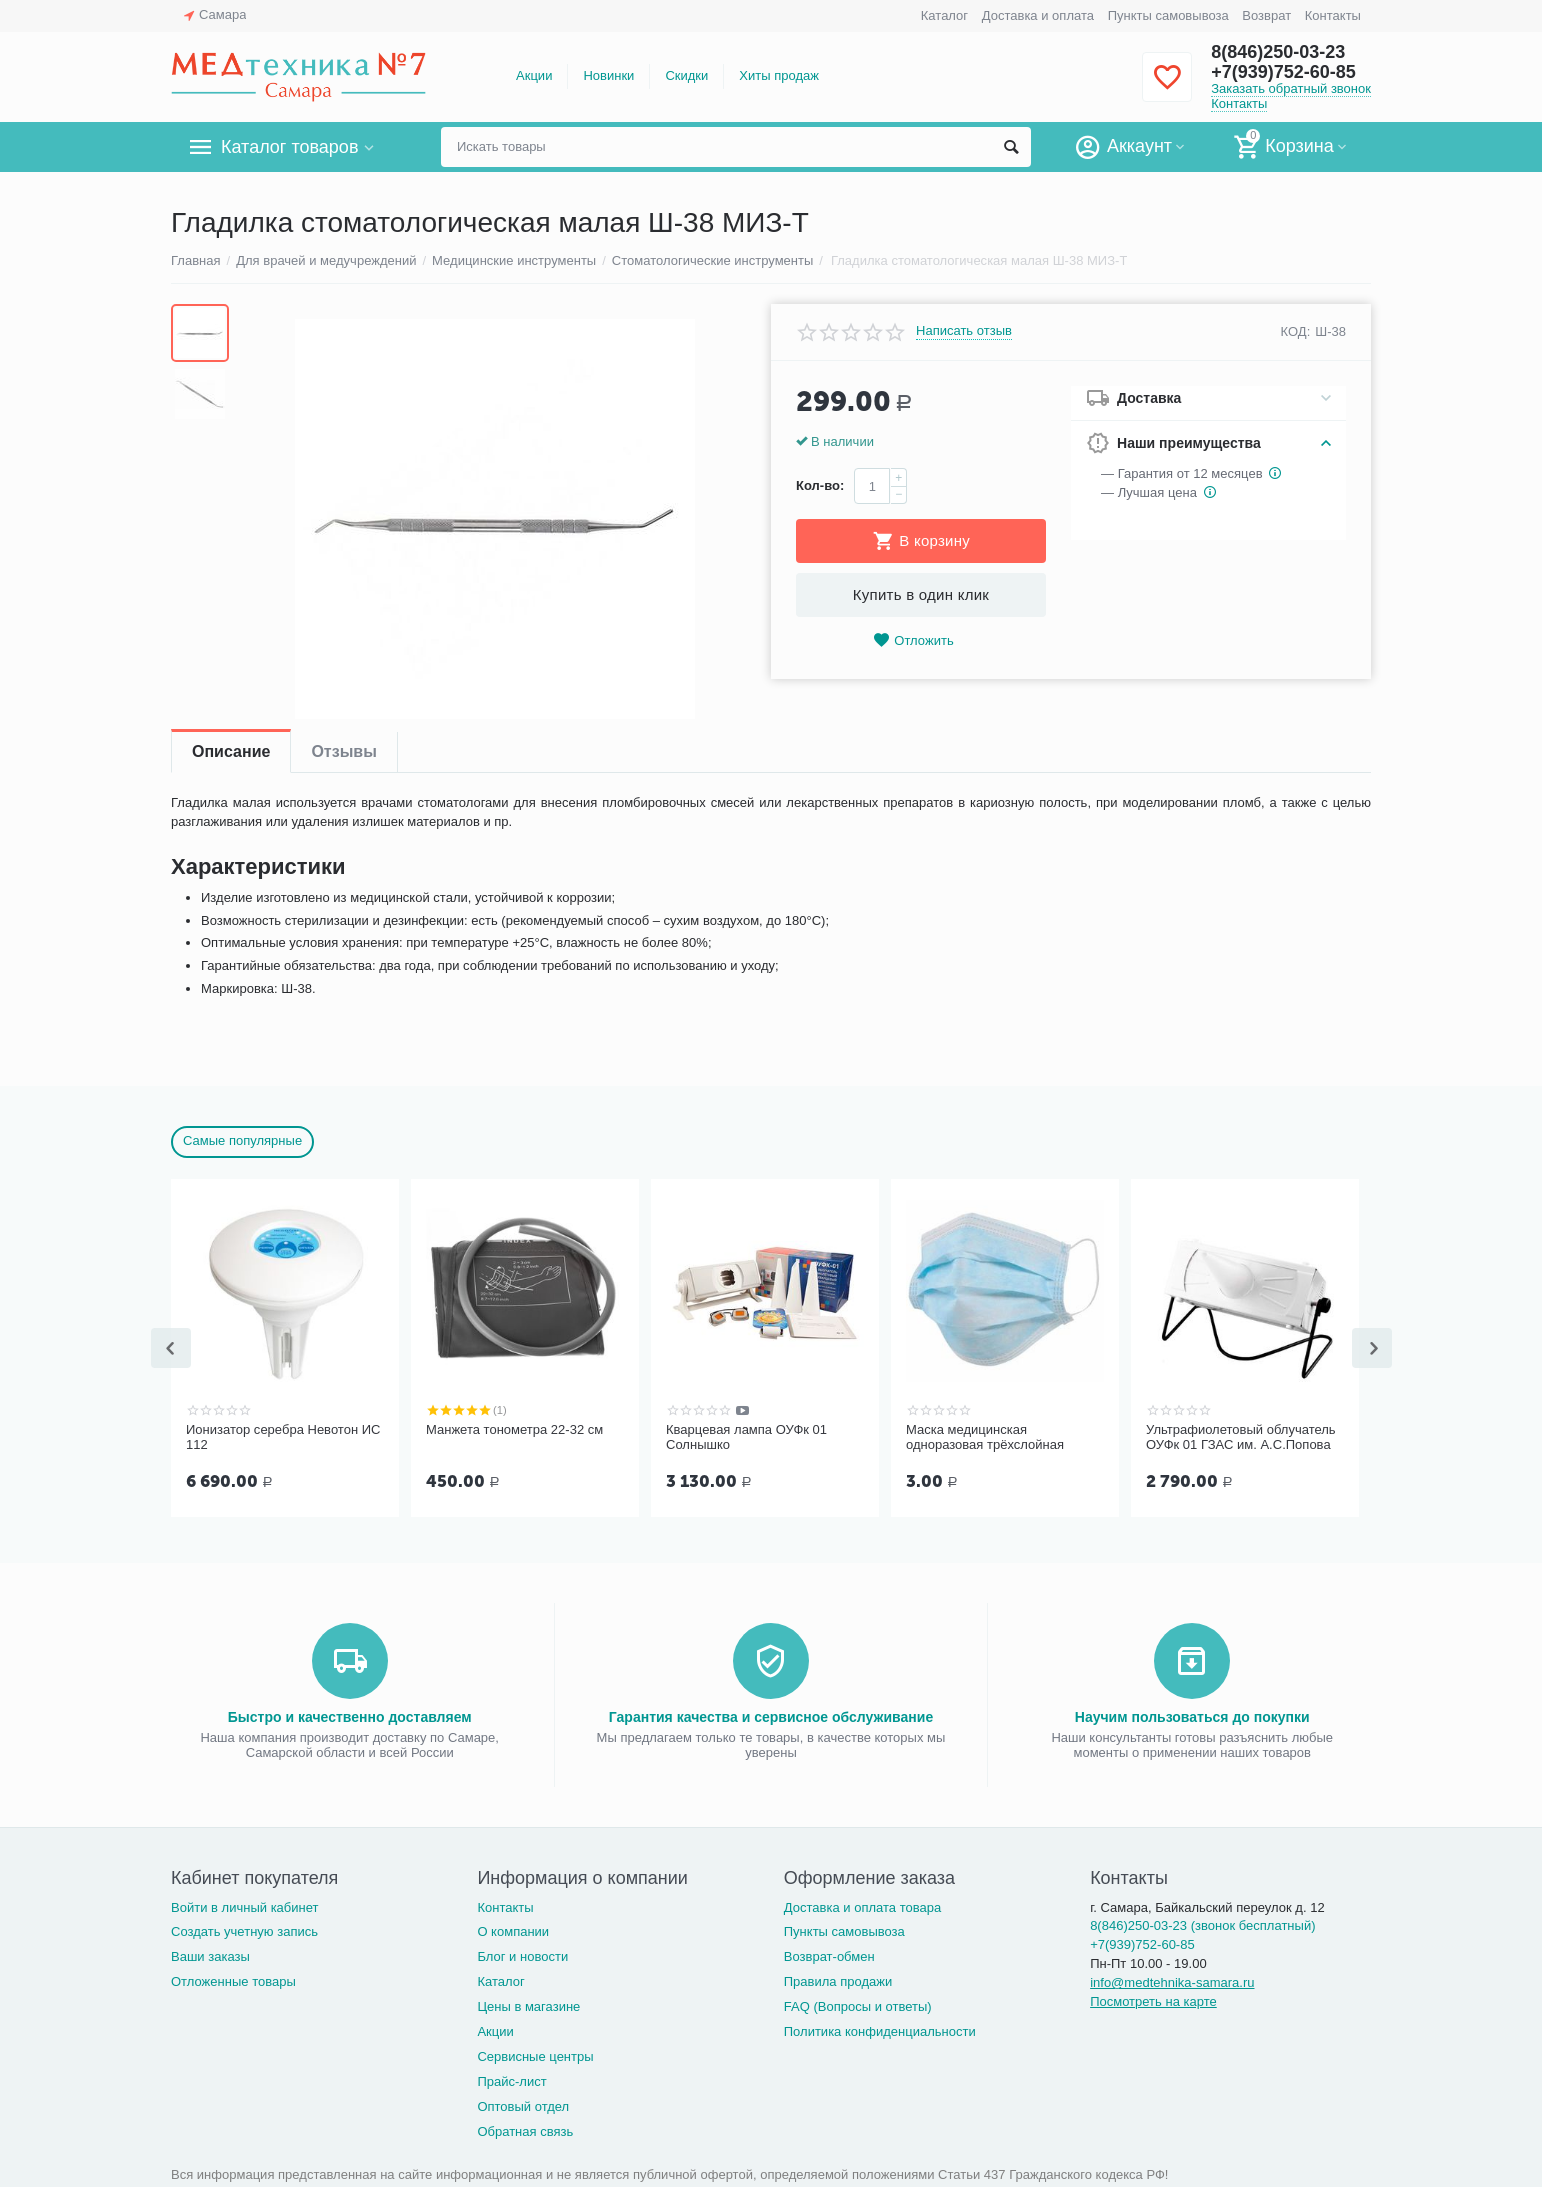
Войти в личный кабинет (245, 1905)
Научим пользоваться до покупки (1192, 1715)
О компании (513, 1929)
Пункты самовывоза (1168, 15)
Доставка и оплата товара (862, 1905)
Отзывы (343, 751)
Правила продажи (838, 1979)
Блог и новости (522, 1954)
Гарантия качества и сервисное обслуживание (771, 1715)
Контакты (1333, 15)
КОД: (1296, 331)
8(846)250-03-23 (1278, 52)
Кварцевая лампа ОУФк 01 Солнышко (746, 1437)
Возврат (1266, 15)
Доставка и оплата (1038, 15)
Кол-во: (820, 485)
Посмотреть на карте (1153, 1999)
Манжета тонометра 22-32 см (514, 1429)
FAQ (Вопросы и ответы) (858, 2004)
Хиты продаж (779, 75)
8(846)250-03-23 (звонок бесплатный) (1202, 1923)
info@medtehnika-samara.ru (1172, 1980)
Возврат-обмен (829, 1954)
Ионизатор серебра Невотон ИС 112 (283, 1437)
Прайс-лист (511, 2079)
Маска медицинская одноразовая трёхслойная (985, 1437)
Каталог (944, 15)
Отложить (913, 640)
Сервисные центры (535, 2054)
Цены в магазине (528, 2004)
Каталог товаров (289, 147)
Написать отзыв (964, 331)
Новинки (608, 75)
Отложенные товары (233, 1979)
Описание (231, 751)
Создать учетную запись (244, 1929)
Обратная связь (525, 2129)
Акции (534, 75)
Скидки (686, 75)
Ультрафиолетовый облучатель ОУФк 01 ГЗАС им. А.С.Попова (1241, 1437)
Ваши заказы (210, 1954)
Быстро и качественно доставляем (350, 1715)
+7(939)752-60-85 (1283, 72)
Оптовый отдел (523, 2104)
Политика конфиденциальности (880, 2029)
